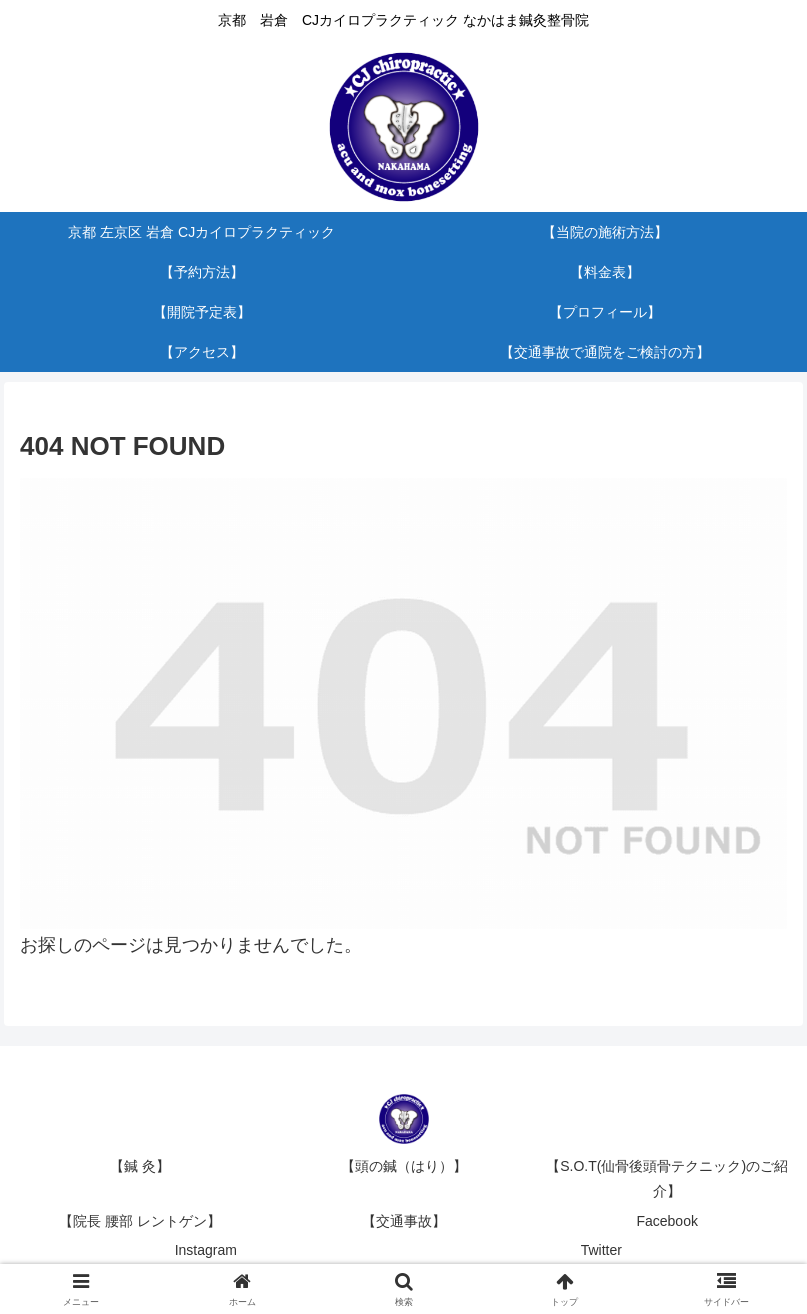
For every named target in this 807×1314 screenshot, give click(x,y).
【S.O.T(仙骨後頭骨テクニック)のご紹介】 (667, 1178)
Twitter (601, 1250)
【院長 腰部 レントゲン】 (140, 1221)
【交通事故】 (404, 1221)
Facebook (666, 1221)
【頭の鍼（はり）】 (404, 1166)
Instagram (206, 1250)
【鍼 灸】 (140, 1166)
